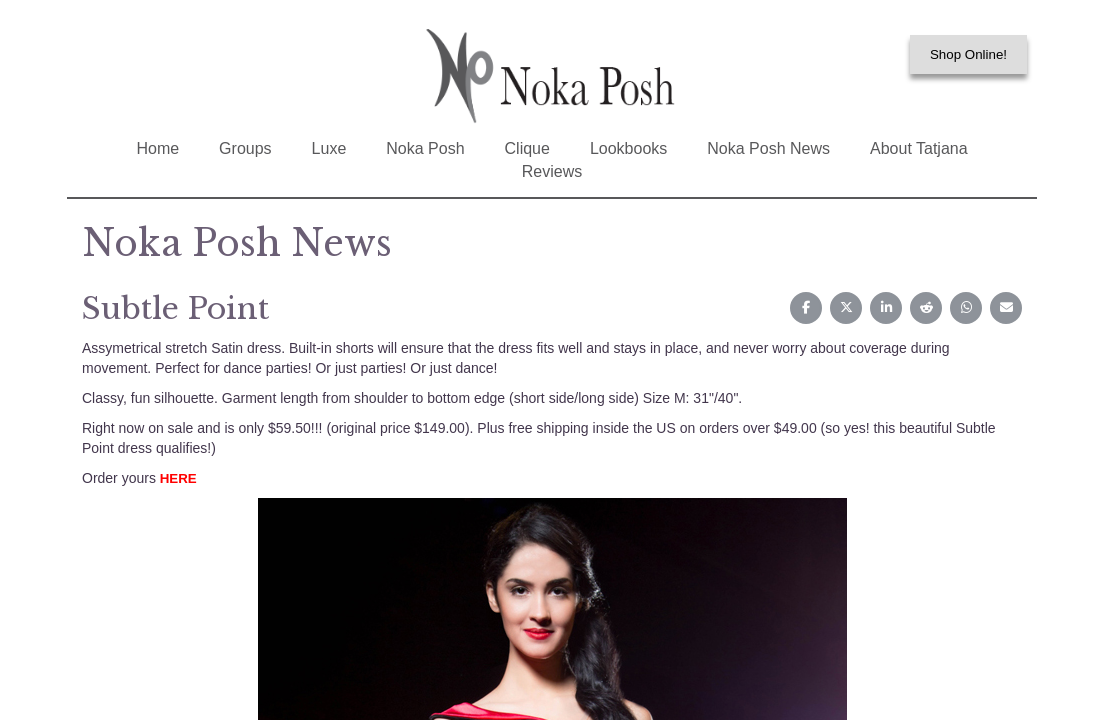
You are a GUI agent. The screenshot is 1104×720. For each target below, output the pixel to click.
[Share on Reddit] (926, 308)
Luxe (329, 148)
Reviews (552, 171)
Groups (245, 148)
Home (157, 148)
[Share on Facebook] (806, 308)
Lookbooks (628, 148)
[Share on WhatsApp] (966, 308)
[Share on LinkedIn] (886, 308)
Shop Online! (968, 54)
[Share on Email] (1006, 308)
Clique (527, 148)
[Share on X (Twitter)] (846, 308)
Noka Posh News (768, 148)
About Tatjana (919, 148)
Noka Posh (425, 148)
